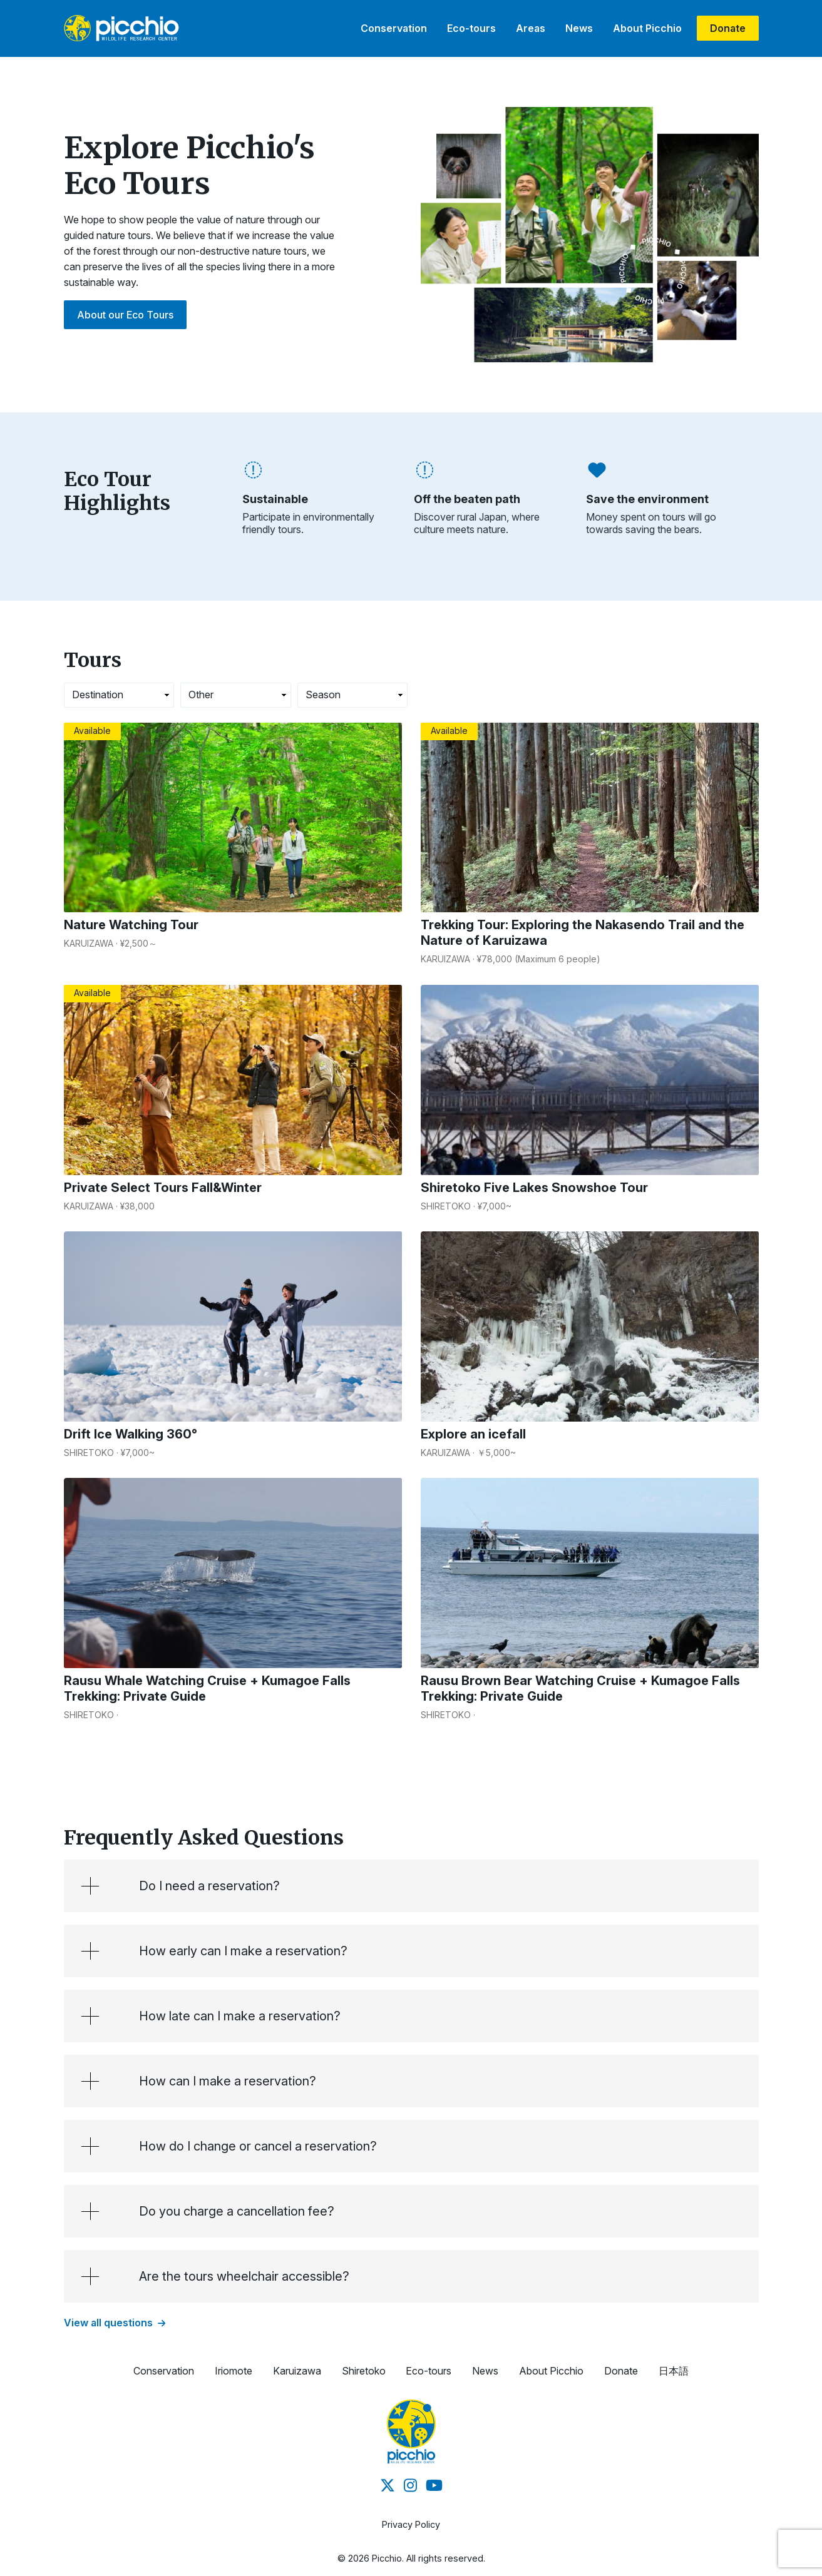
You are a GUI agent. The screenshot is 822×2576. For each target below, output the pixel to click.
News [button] (485, 2371)
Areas (530, 28)
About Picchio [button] (551, 2371)
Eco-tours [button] (428, 2371)
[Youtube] (434, 2486)
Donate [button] (621, 2371)
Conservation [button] (163, 2371)
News (579, 28)
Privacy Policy (411, 2524)
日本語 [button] (674, 2371)
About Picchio (647, 28)
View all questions (114, 2322)
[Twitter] (387, 2486)
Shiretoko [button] (364, 2371)
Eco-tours (471, 28)
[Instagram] (410, 2486)
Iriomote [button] (233, 2371)
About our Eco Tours (125, 314)
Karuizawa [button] (297, 2371)
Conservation (394, 28)
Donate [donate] (728, 28)
